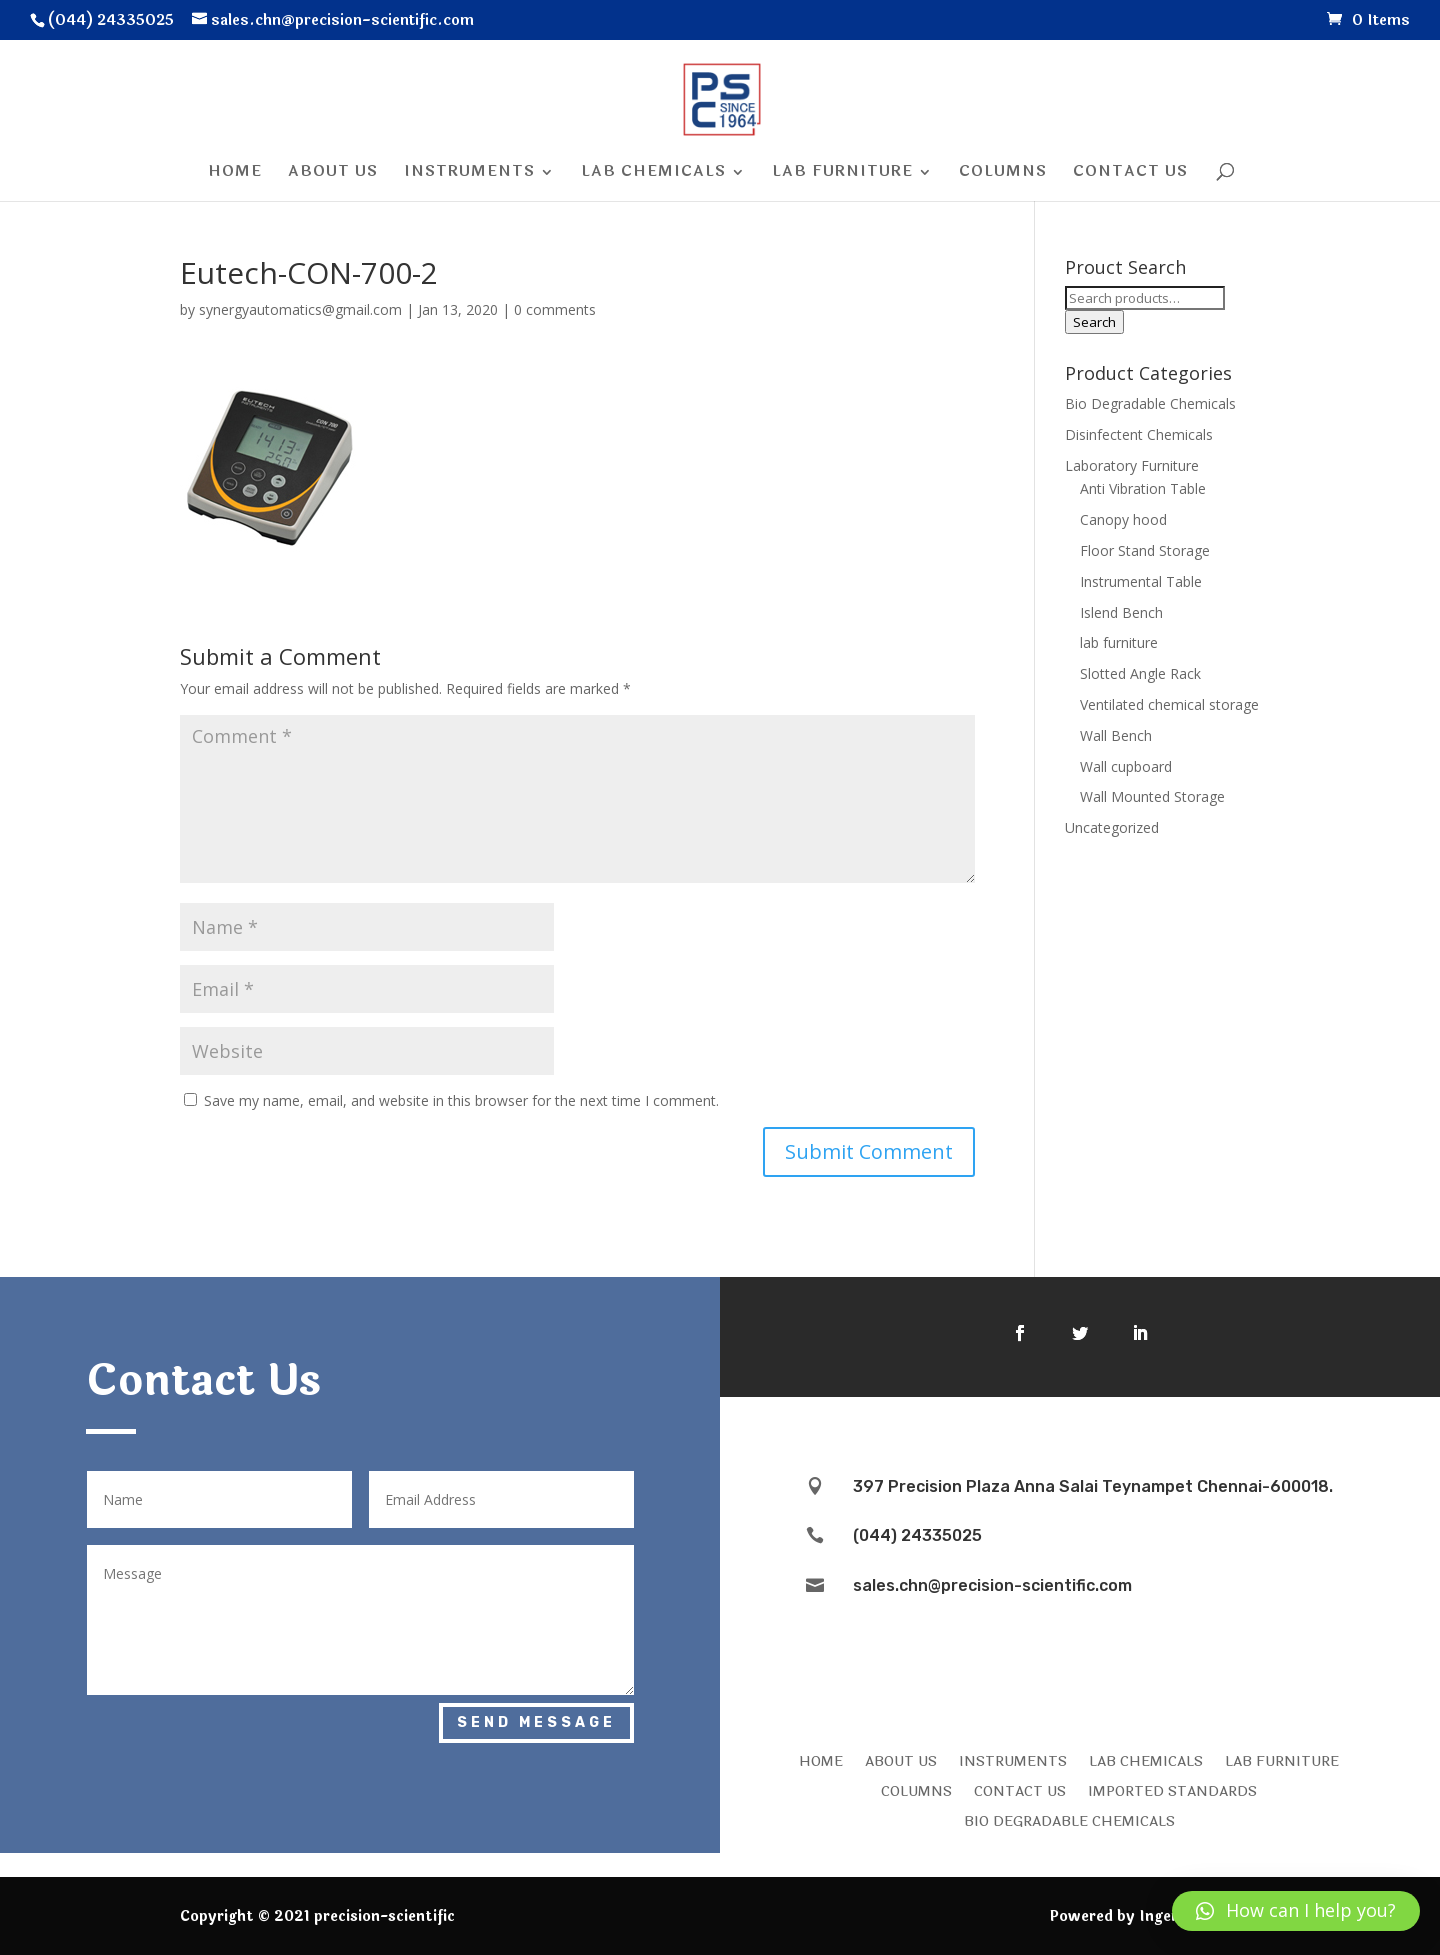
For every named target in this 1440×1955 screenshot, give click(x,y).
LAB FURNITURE (1282, 1760)
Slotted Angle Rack (1140, 673)
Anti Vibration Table (1143, 488)
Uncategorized (1112, 827)
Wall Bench (1116, 735)
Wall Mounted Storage (1152, 796)
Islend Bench (1121, 612)
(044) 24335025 (917, 1535)
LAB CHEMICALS (1146, 1760)
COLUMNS (916, 1790)
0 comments (555, 309)
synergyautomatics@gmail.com (300, 309)
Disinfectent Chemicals (1139, 434)
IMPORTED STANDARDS (1172, 1790)
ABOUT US (901, 1760)
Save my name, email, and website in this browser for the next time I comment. (461, 1100)
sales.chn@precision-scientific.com (992, 1585)
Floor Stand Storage (1145, 550)
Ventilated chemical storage (1169, 704)
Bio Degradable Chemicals (1150, 403)
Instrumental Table (1141, 581)
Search (1094, 322)
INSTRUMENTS (1013, 1760)
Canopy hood (1123, 519)
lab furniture (1119, 642)
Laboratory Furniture (1132, 465)
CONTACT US (1020, 1790)
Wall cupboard (1126, 766)
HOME (821, 1760)
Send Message (536, 1722)
